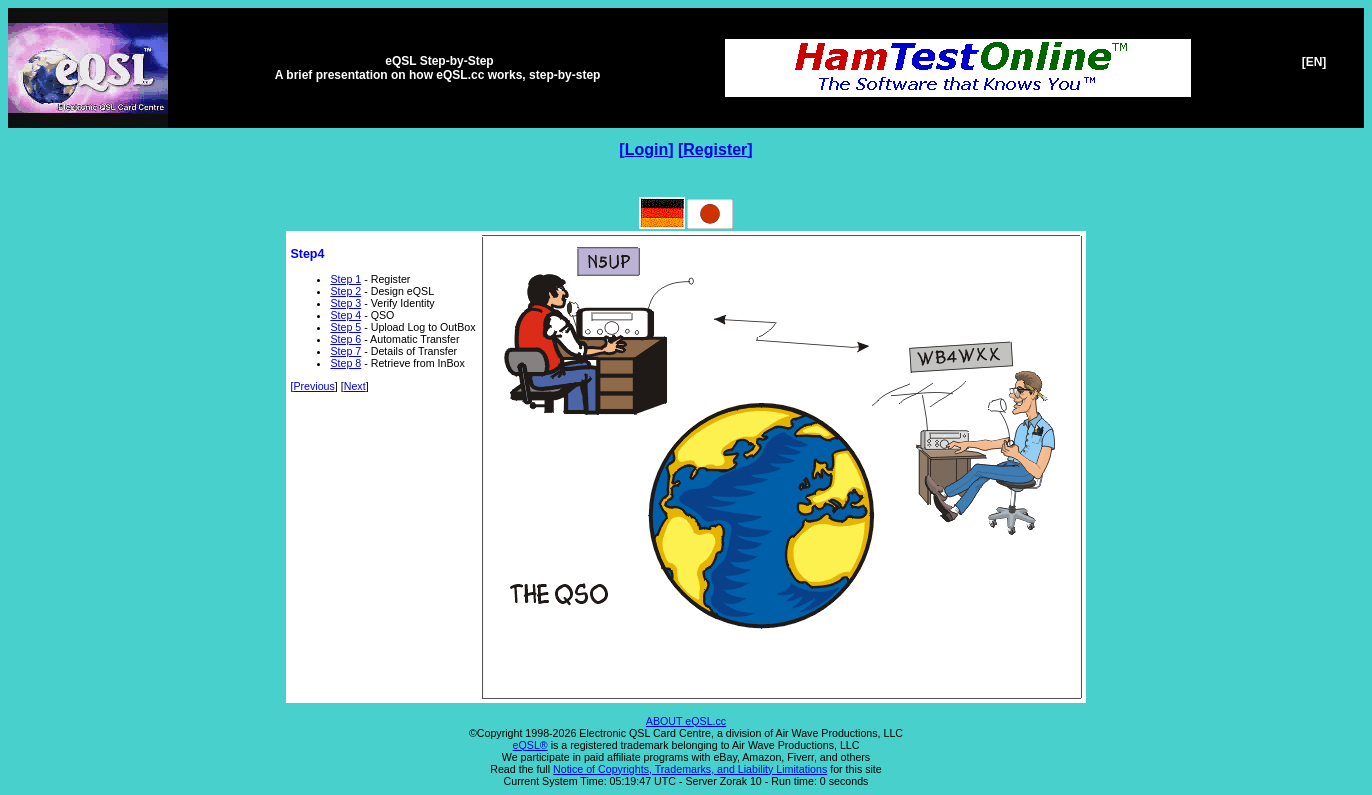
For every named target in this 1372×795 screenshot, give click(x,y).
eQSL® (530, 745)
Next (355, 386)
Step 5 (345, 327)
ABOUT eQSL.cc (686, 721)
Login (647, 149)
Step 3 (345, 303)
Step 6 (345, 339)
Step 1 (345, 279)
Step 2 (345, 291)
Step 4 (345, 315)
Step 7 (345, 351)
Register (715, 149)
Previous (313, 386)
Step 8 (345, 363)
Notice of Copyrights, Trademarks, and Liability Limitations (690, 769)
